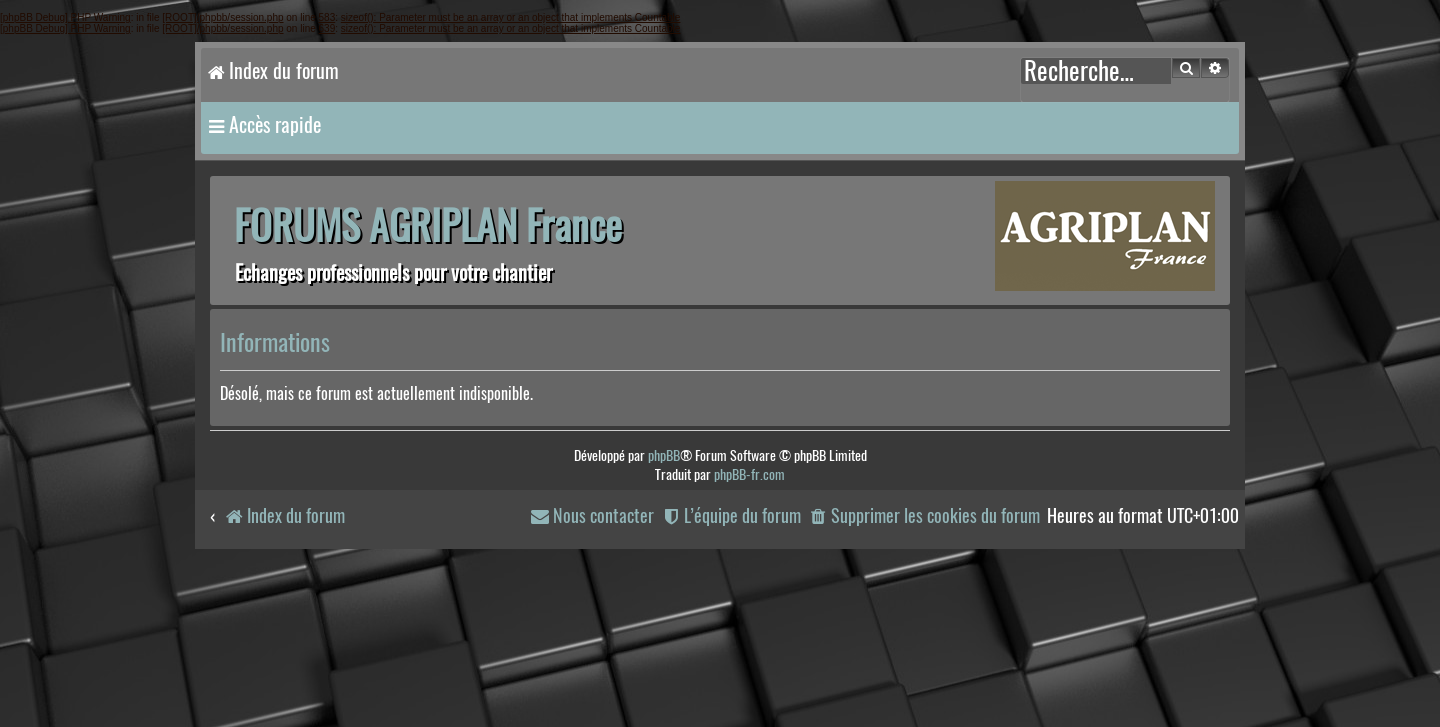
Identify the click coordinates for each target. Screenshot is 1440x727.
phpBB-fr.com (749, 474)
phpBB (664, 455)
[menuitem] (924, 516)
